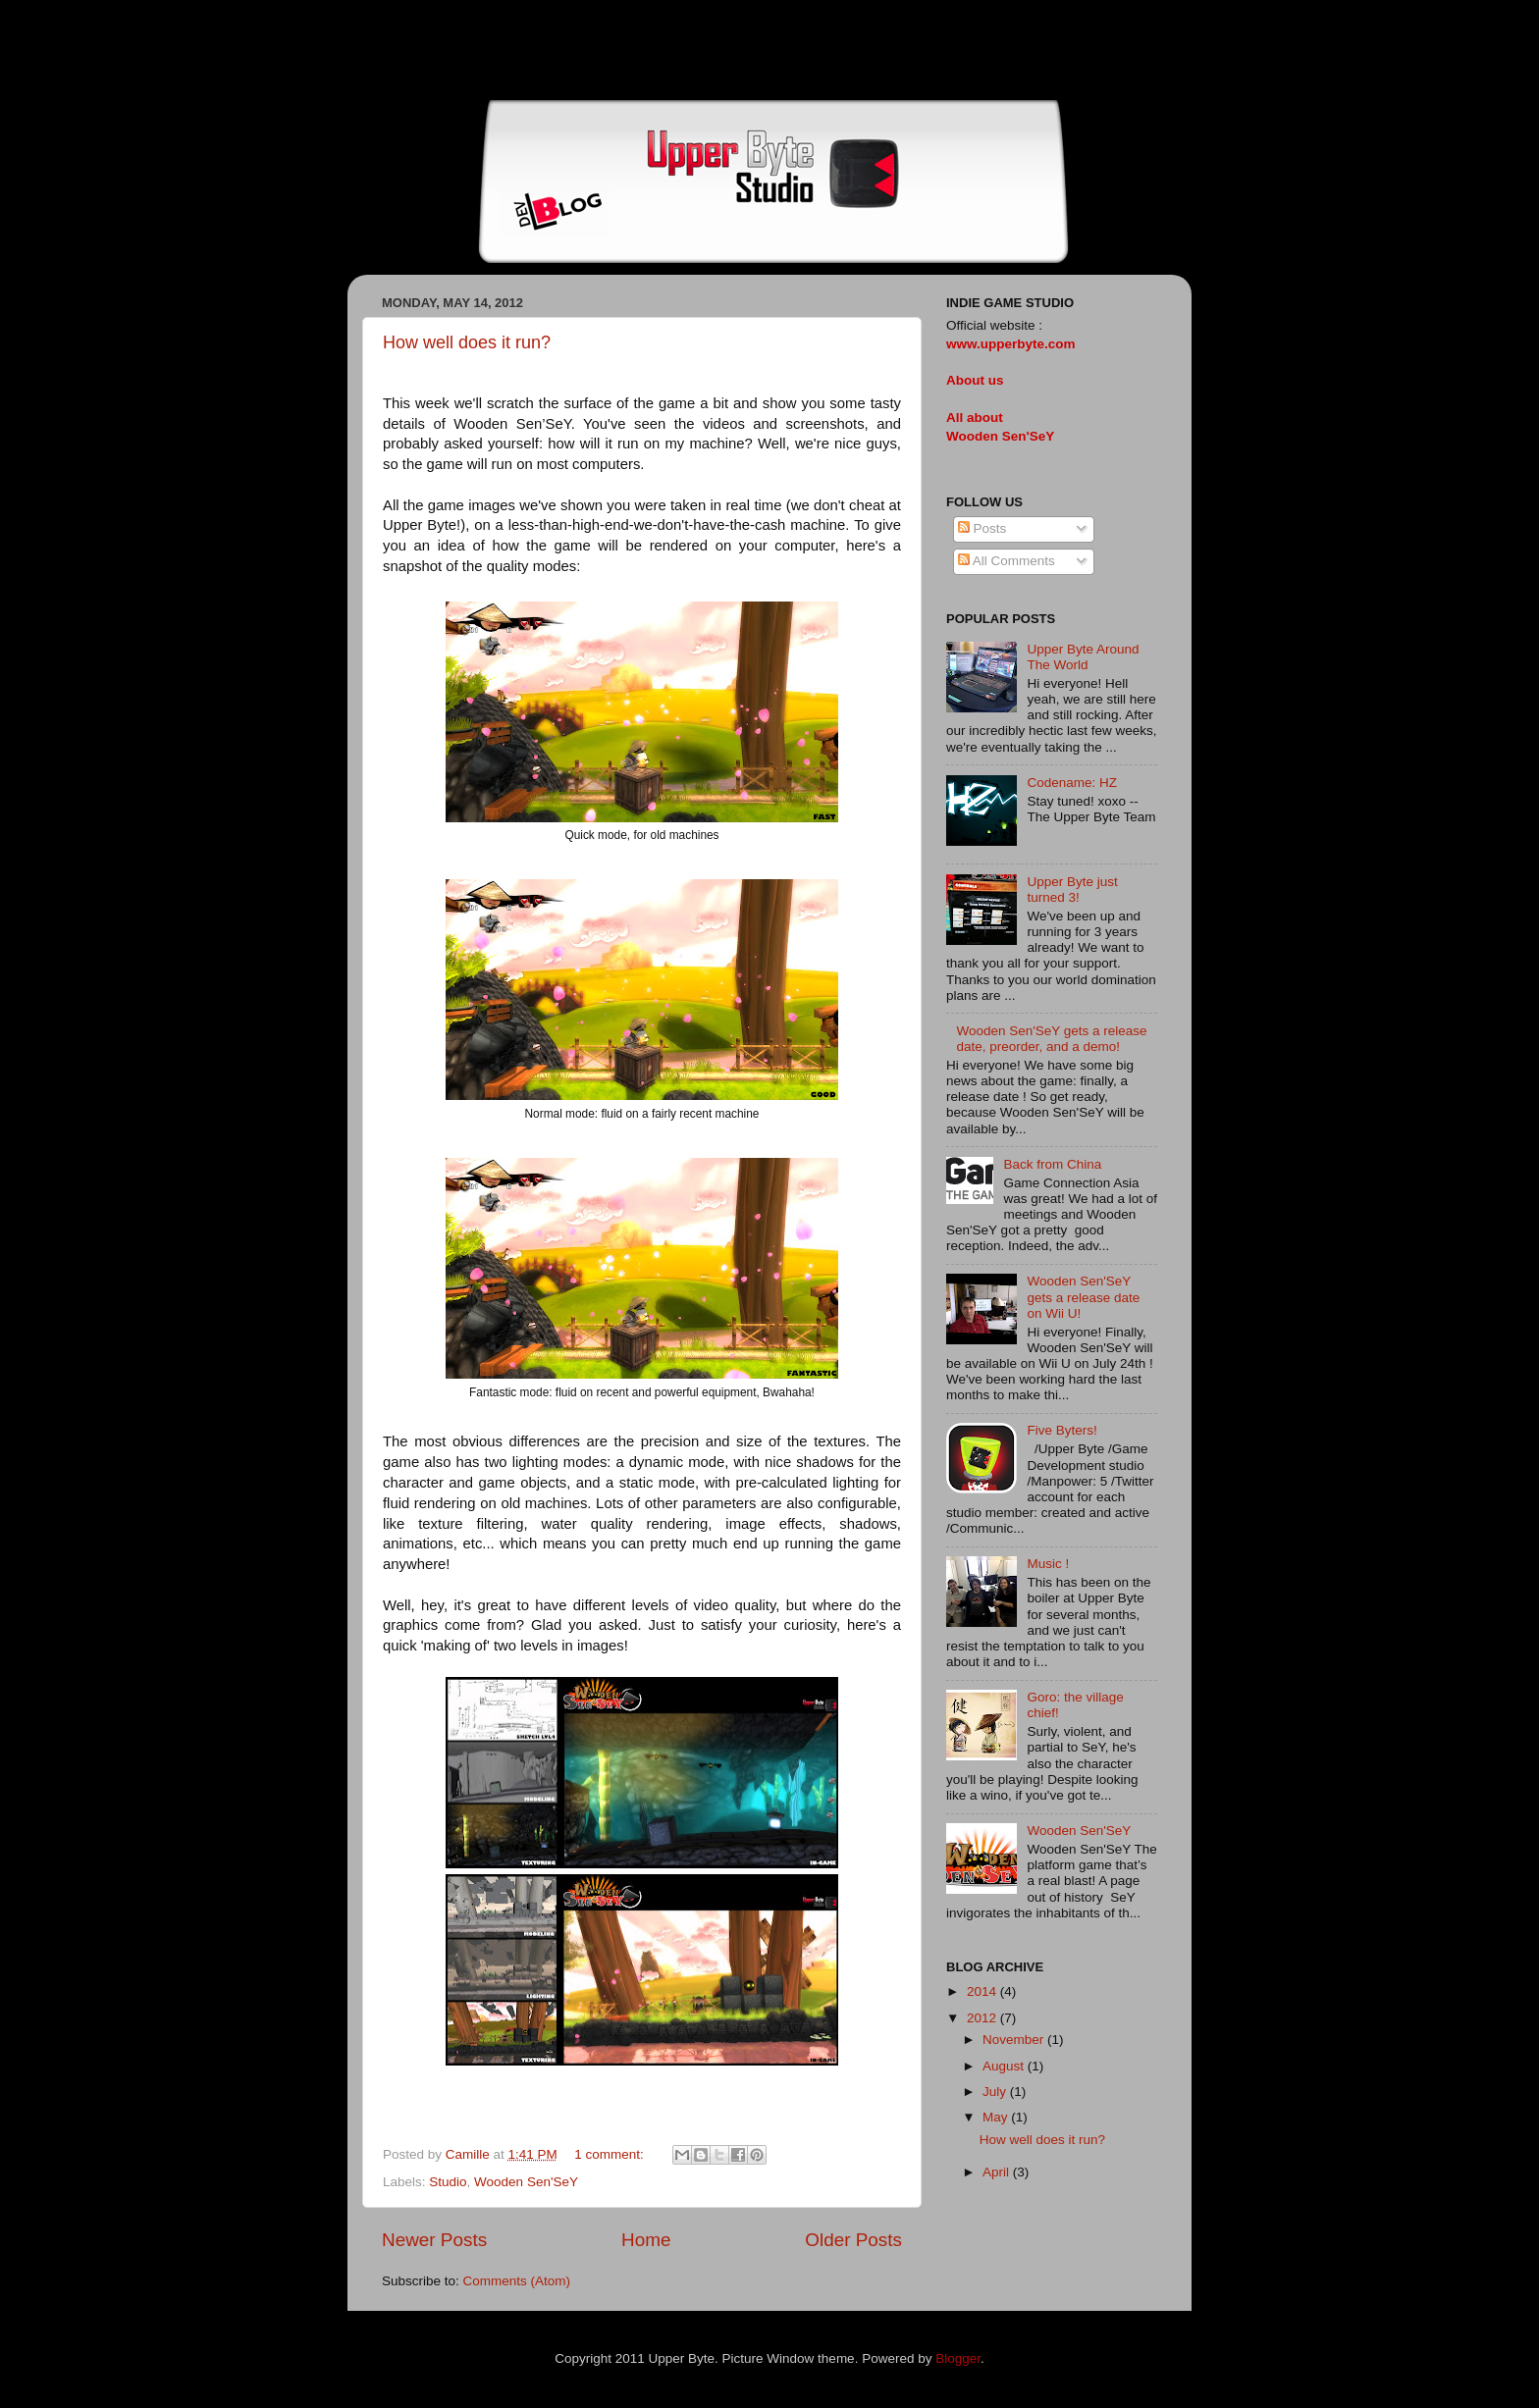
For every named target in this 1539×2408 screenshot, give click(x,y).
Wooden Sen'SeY (526, 2181)
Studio (447, 2181)
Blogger (958, 2358)
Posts (982, 528)
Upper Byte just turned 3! (1072, 889)
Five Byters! (1061, 1430)
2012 (983, 2018)
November (1014, 2039)
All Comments (1006, 560)
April (997, 2172)
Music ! (1048, 1563)
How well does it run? (467, 342)
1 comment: (610, 2154)
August (1005, 2066)
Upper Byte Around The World (1083, 657)
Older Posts (853, 2239)
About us (975, 380)
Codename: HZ (1072, 782)
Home (645, 2239)
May (996, 2117)
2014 (983, 1991)
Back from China (1052, 1164)
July (996, 2091)
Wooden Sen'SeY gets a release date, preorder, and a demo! (1051, 1038)
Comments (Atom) (517, 2281)
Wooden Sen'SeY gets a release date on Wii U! (1083, 1297)
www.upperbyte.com (1011, 344)
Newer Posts (434, 2239)
